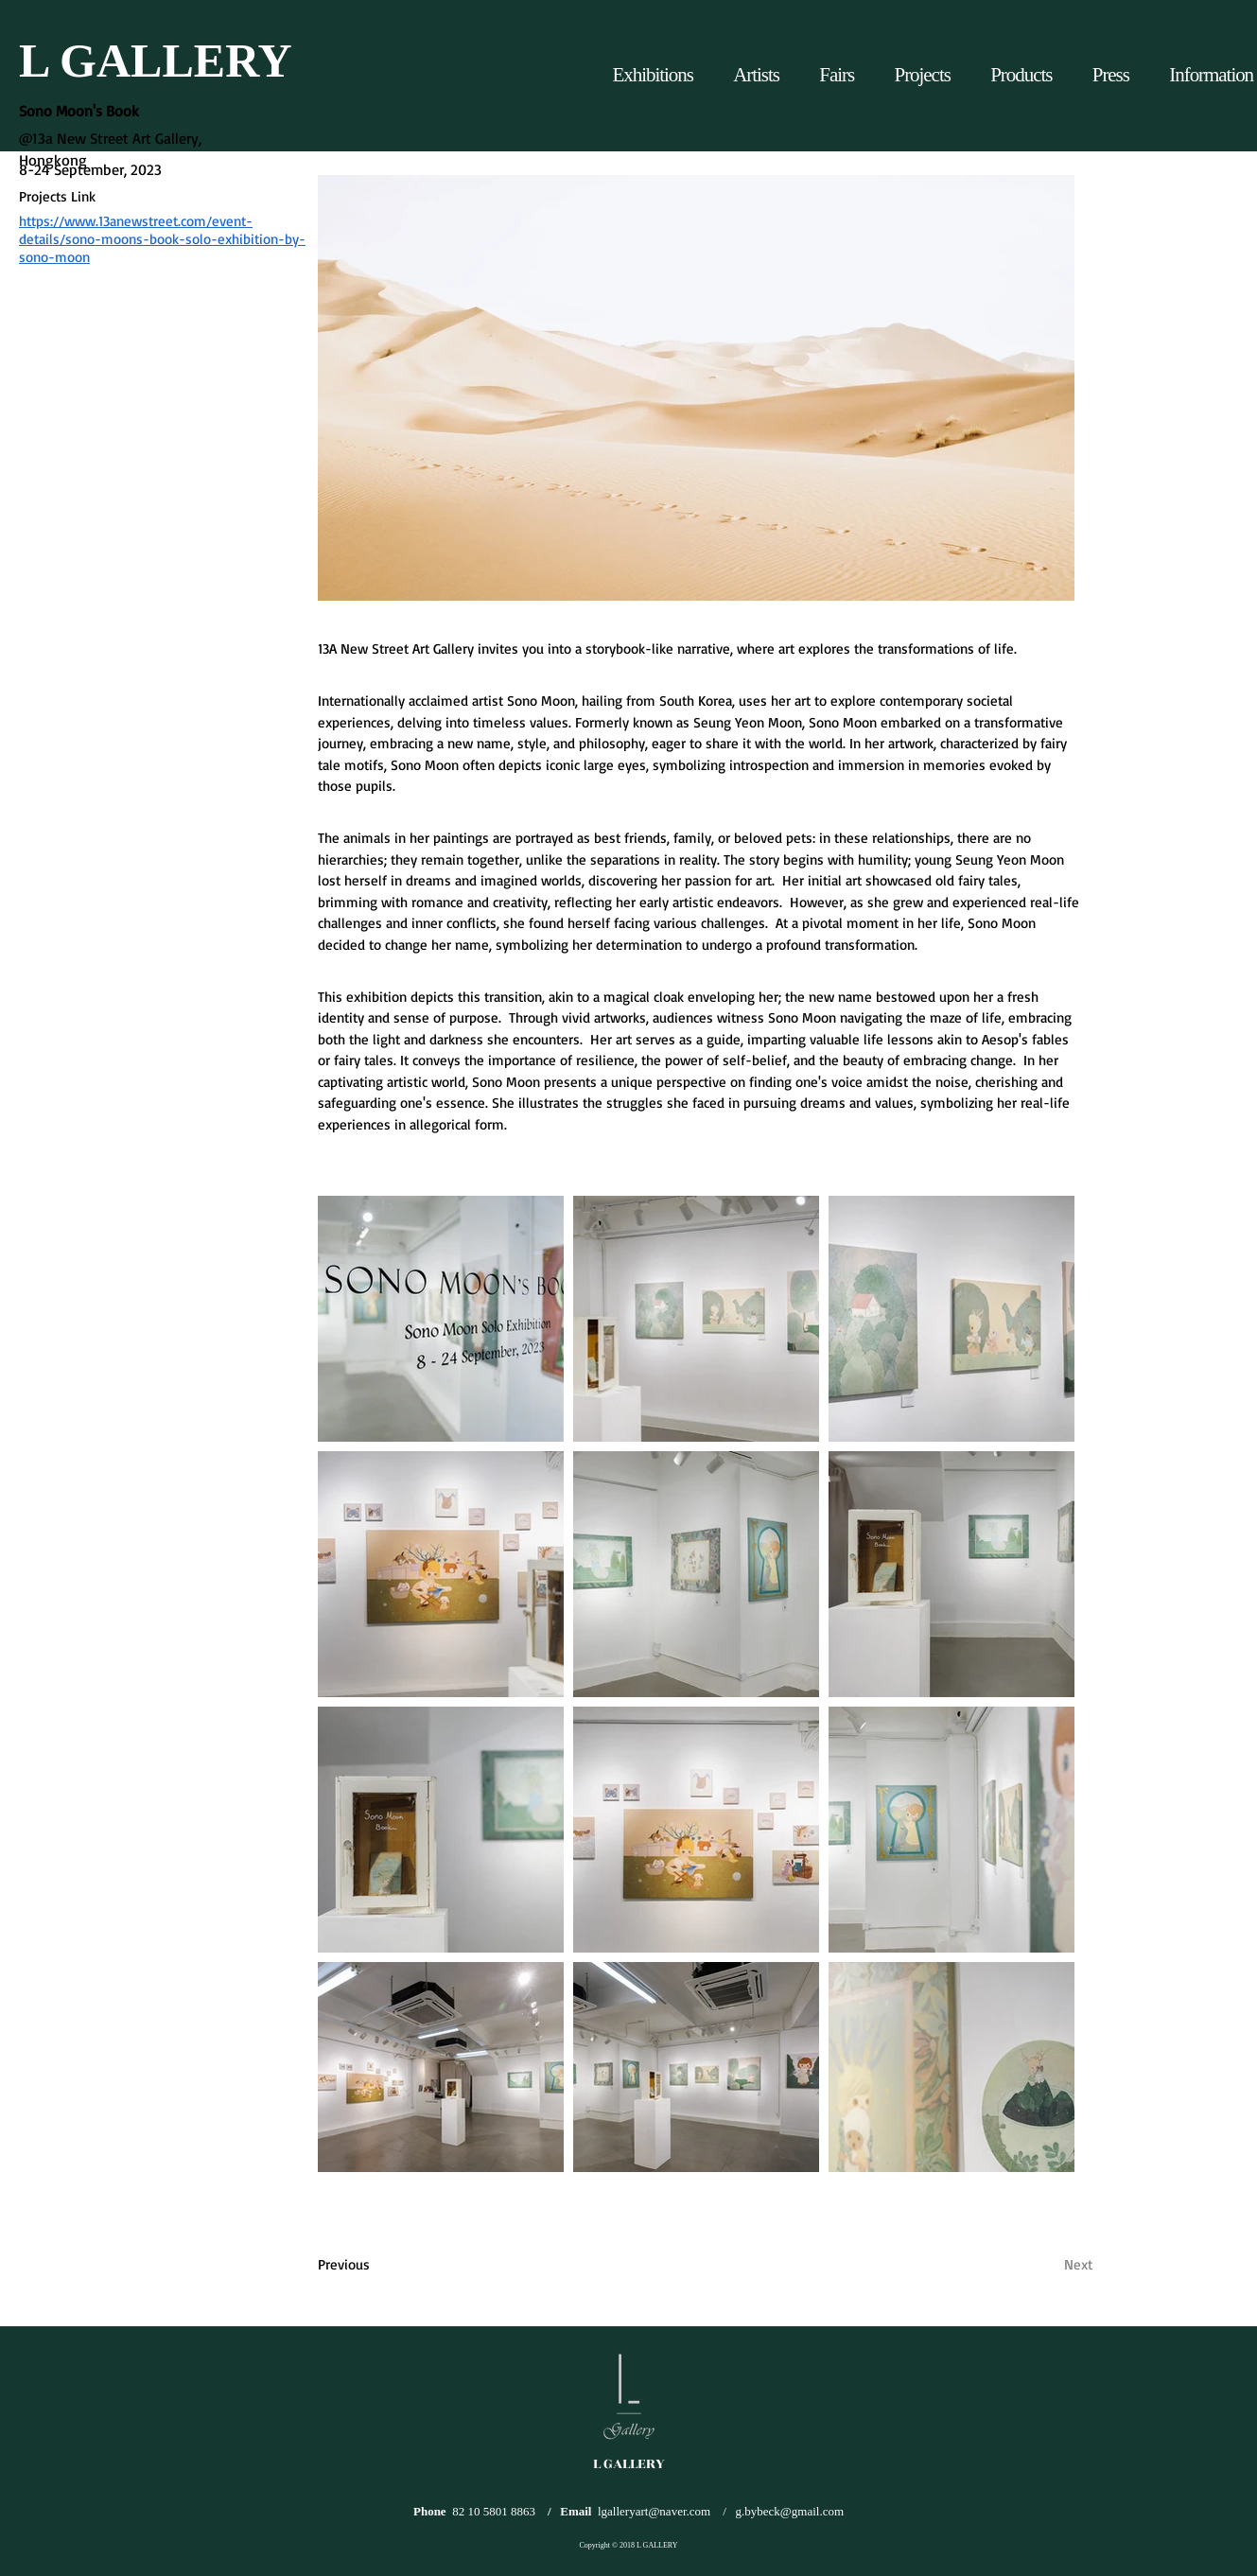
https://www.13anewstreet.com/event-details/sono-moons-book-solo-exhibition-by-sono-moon (162, 239)
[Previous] (394, 2264)
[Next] (1028, 2264)
